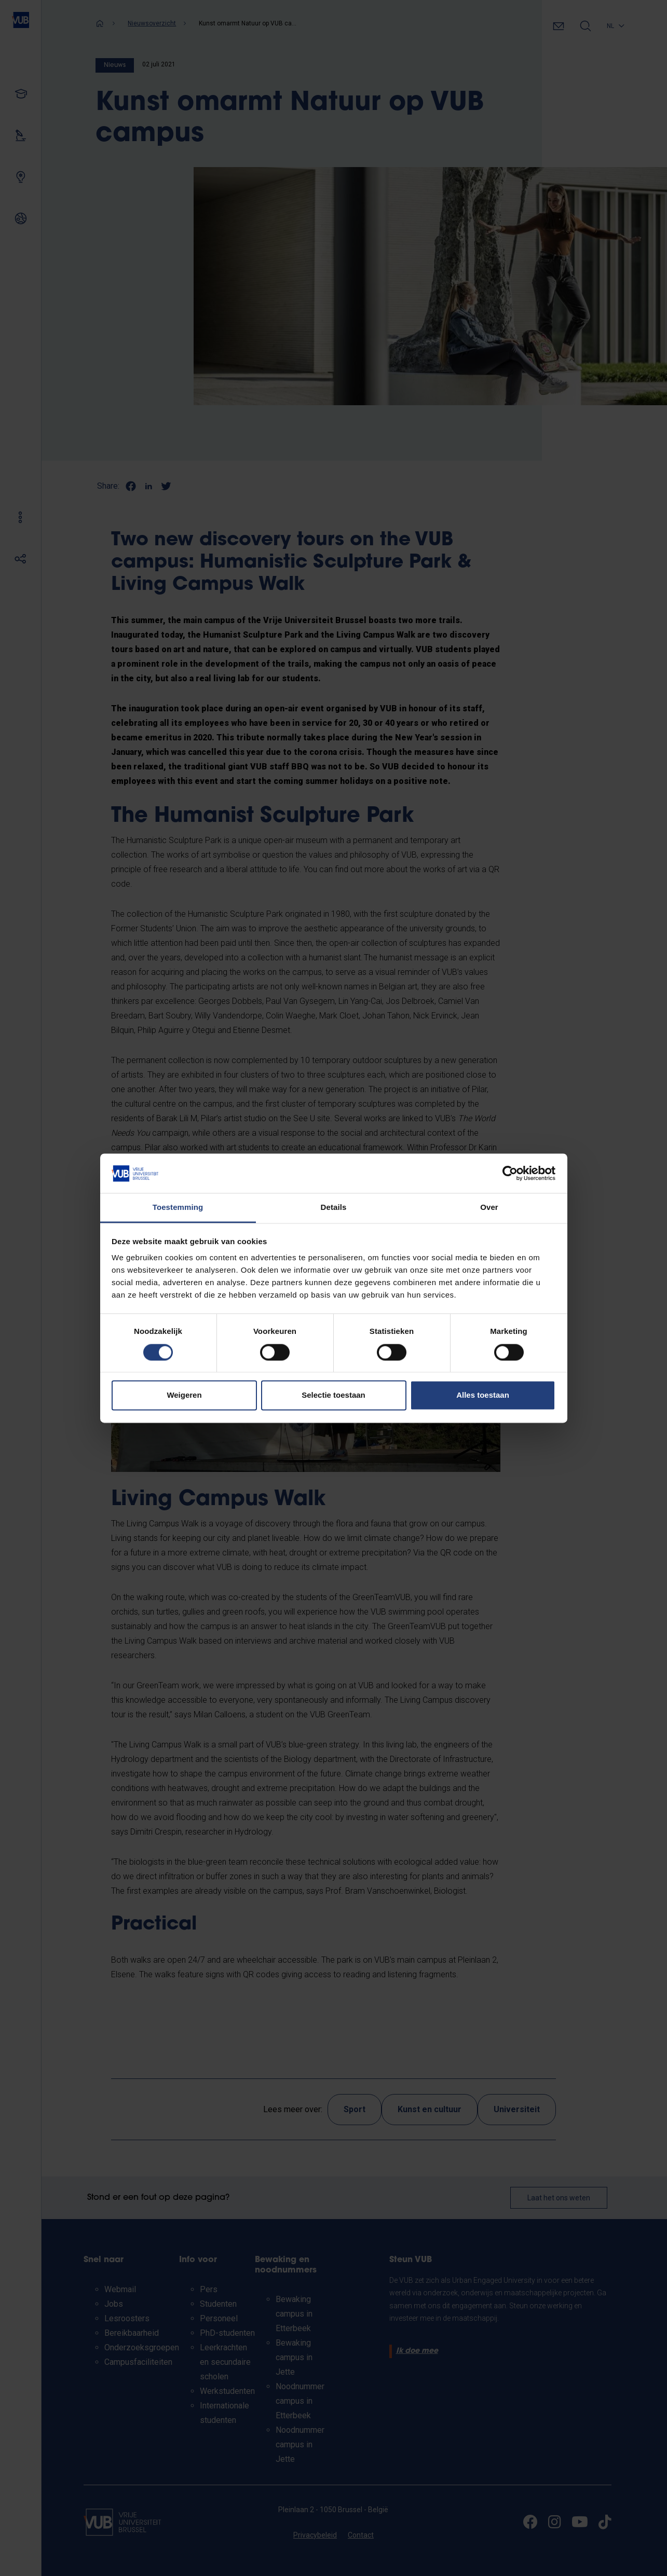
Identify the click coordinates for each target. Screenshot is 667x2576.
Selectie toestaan (333, 1395)
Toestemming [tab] (178, 1207)
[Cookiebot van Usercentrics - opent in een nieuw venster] (510, 1173)
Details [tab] (334, 1207)
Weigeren (184, 1395)
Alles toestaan (482, 1395)
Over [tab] (489, 1207)
